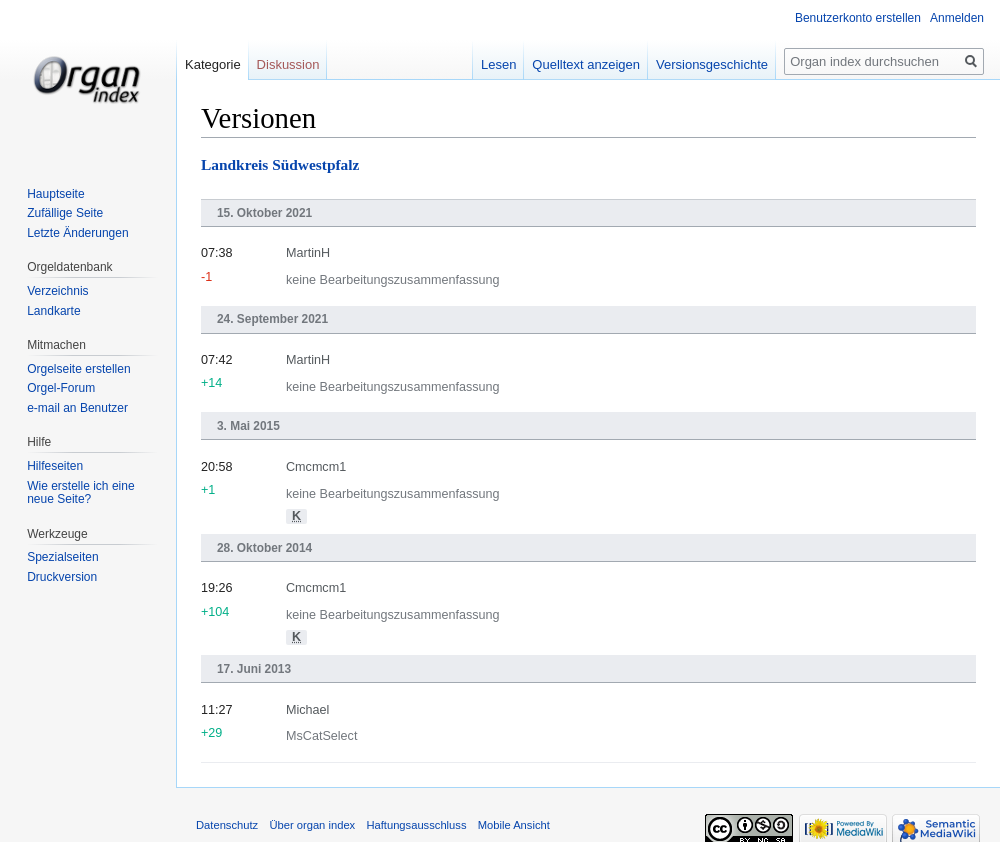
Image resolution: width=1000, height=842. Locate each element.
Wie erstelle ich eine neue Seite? (80, 493)
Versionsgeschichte (712, 64)
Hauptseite (55, 194)
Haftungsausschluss (416, 825)
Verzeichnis (57, 291)
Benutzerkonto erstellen (858, 18)
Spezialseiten (62, 557)
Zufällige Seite (65, 213)
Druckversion (62, 577)
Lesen (498, 64)
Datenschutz (227, 825)
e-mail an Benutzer (77, 408)
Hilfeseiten (55, 466)
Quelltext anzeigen (586, 64)
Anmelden (957, 18)
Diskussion (288, 64)
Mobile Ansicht (514, 825)
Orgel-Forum (61, 388)
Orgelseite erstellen (78, 369)
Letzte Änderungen (77, 233)
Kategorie (213, 64)
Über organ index (312, 825)
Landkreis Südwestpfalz (280, 164)
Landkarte (53, 311)
